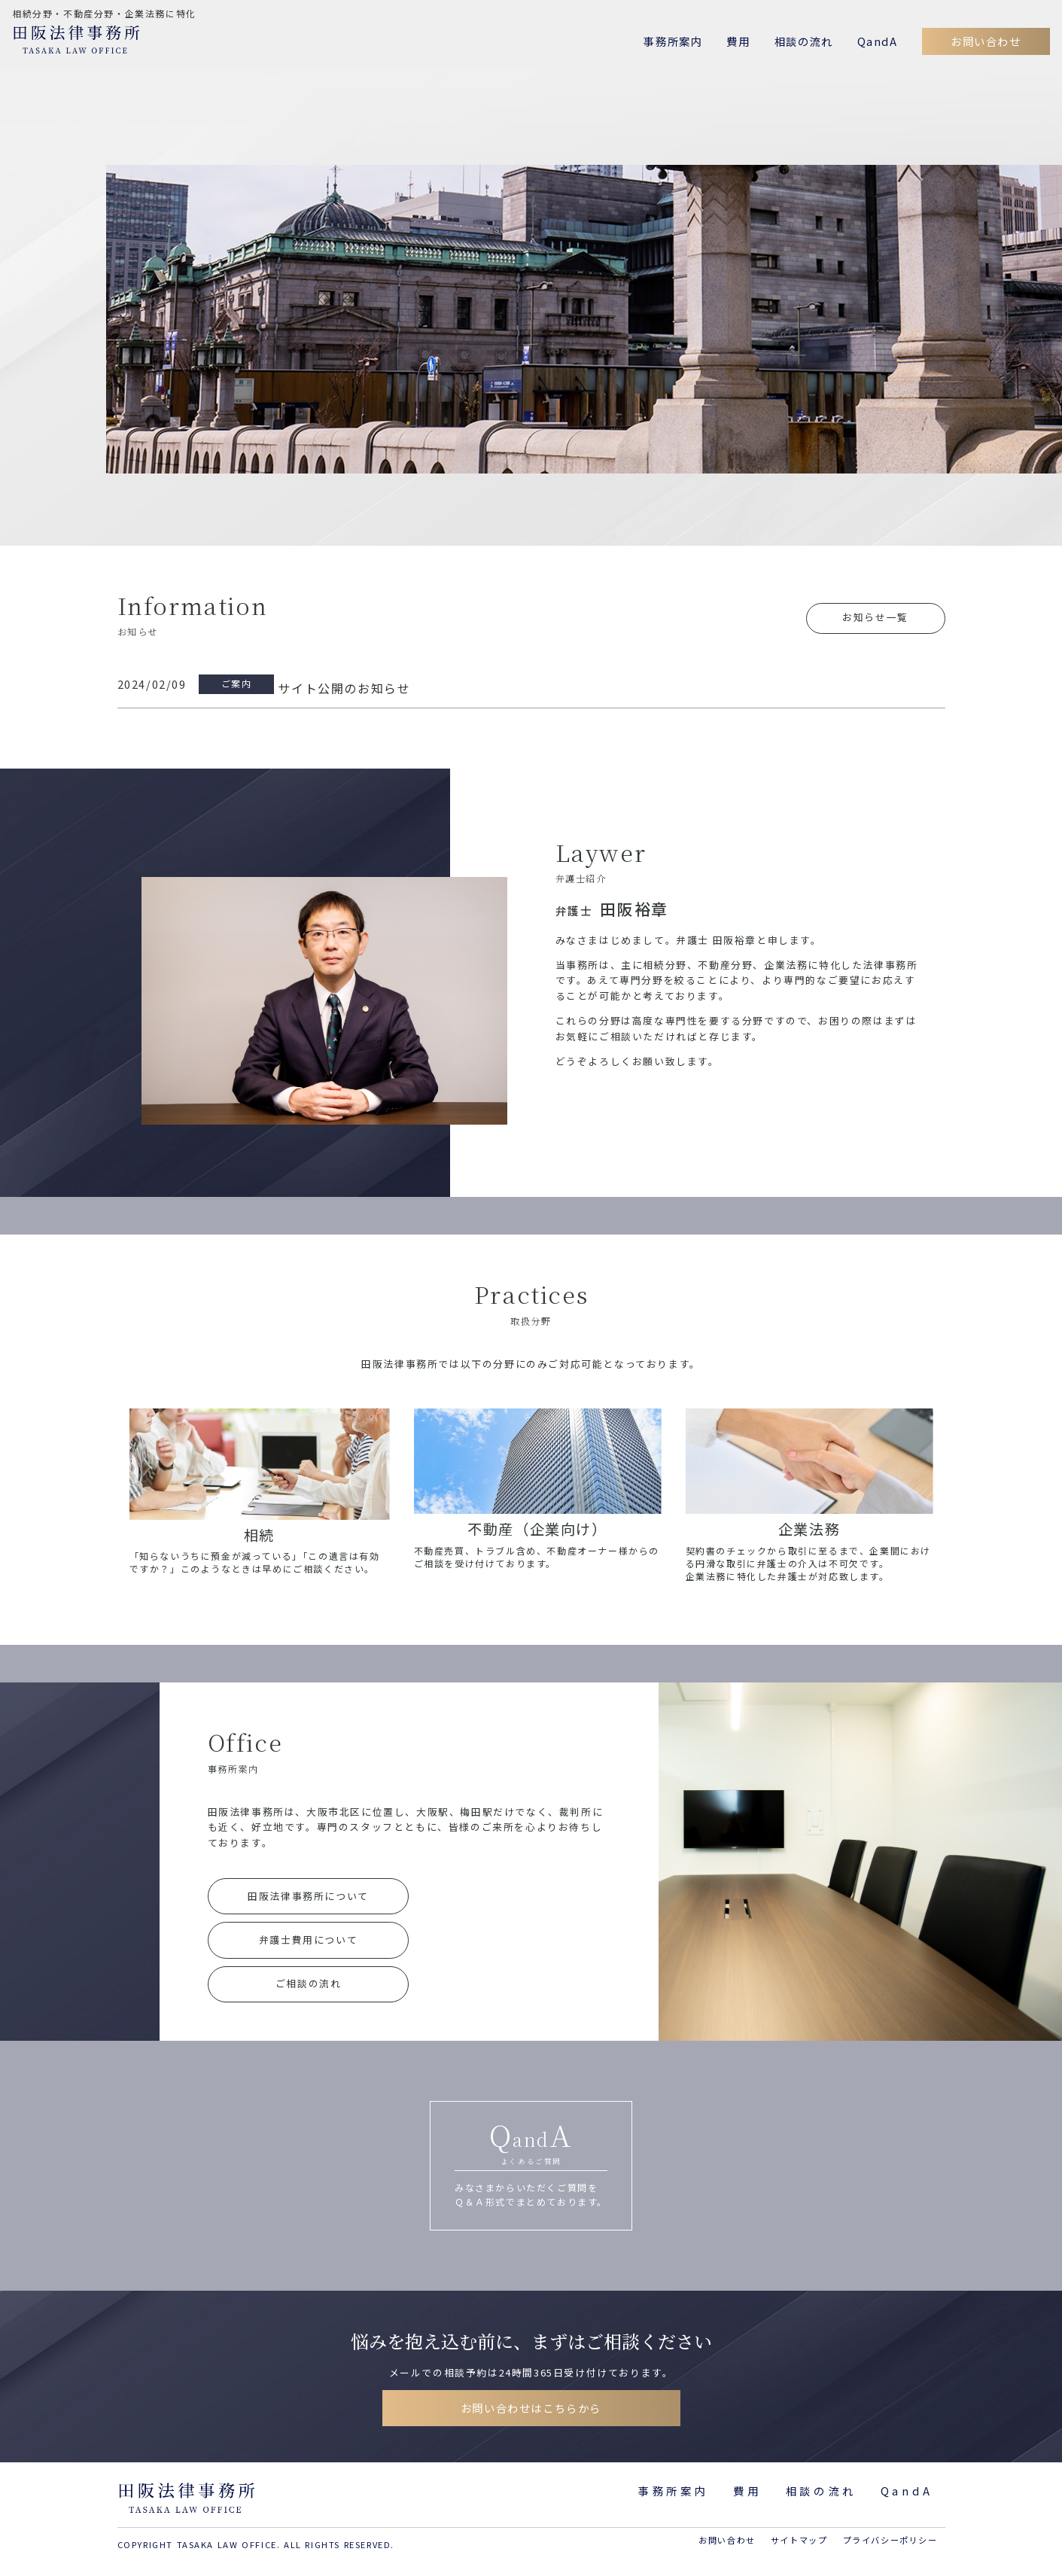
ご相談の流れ (308, 1983)
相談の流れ (803, 41)
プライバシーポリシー (890, 2540)
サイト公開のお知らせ (344, 688)
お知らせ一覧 (875, 617)
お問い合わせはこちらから (531, 2408)
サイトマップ (799, 2540)
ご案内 (236, 683)
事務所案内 (673, 41)
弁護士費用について (308, 1939)
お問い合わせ (986, 41)
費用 (738, 41)
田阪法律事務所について (308, 1896)
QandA (877, 41)
